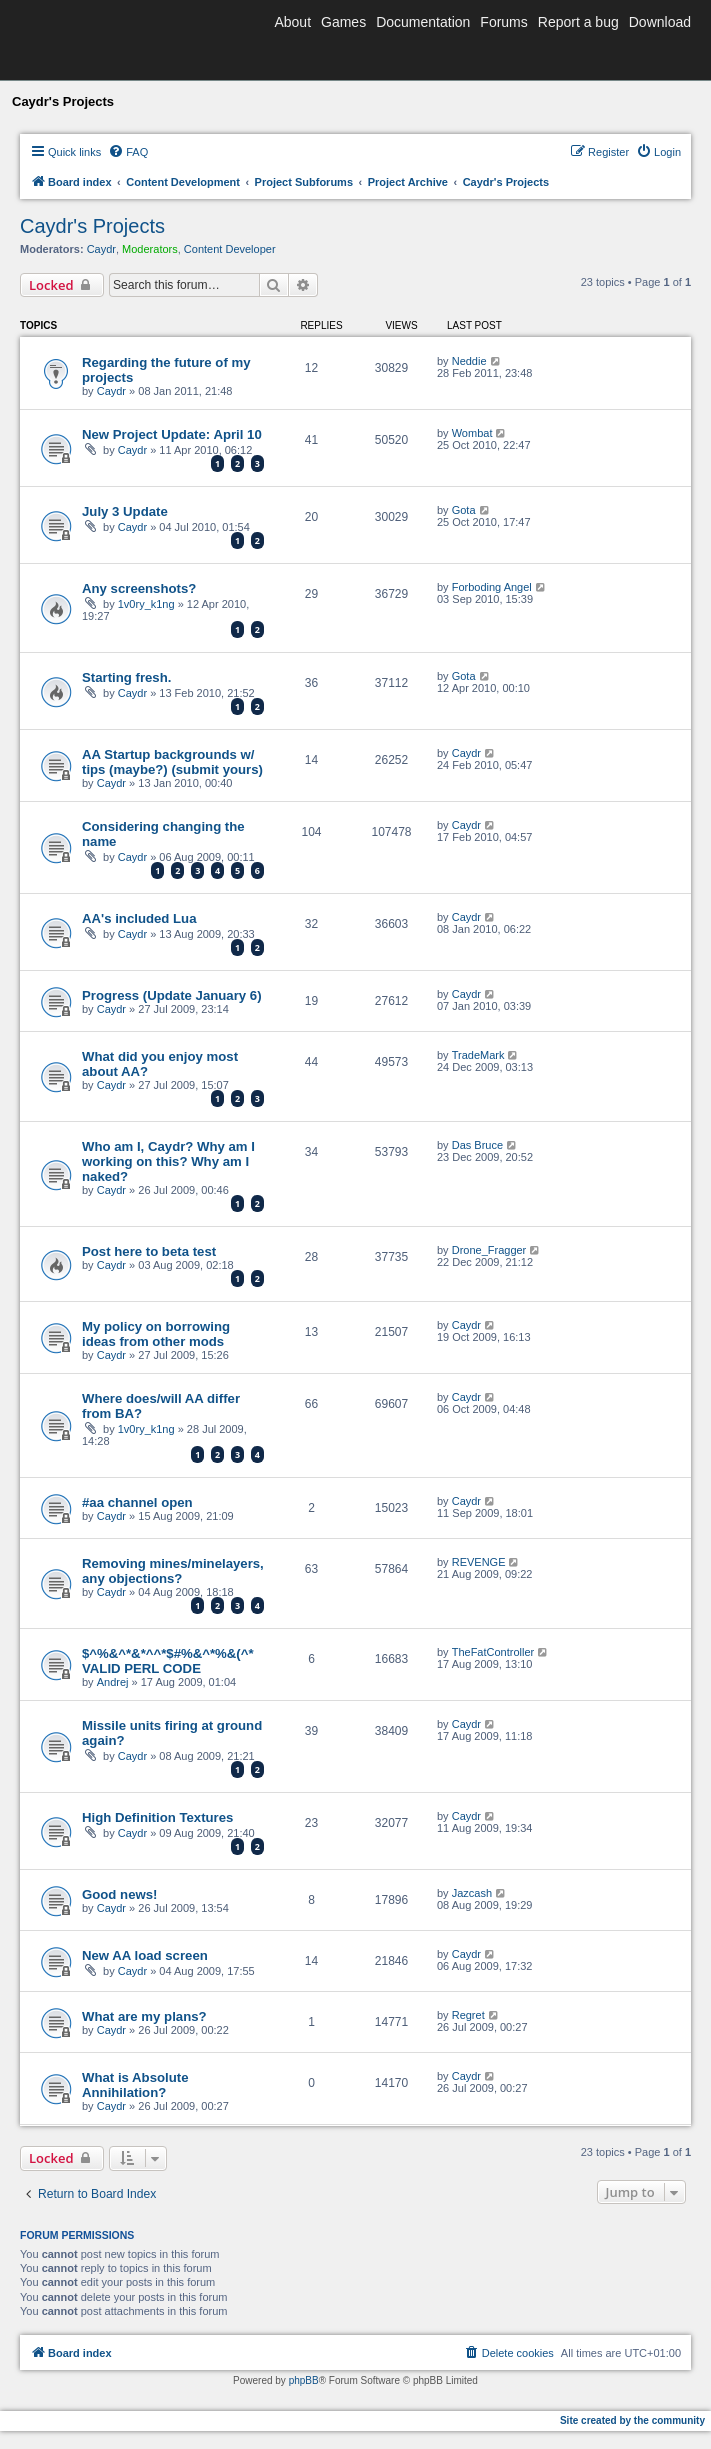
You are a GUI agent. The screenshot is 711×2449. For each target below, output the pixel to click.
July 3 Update (125, 511)
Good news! (119, 1894)
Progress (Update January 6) (172, 995)
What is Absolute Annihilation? (135, 2085)
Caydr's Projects (92, 226)
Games (343, 22)
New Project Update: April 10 (172, 434)
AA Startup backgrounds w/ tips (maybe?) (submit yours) (172, 762)
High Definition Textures (157, 1817)
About (292, 22)
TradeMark (478, 1055)
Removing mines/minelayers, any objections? (173, 1571)
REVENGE (479, 1562)
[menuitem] (128, 152)
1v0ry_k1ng (146, 604)
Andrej (113, 1682)
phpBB (304, 2380)
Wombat (472, 433)
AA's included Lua (139, 918)
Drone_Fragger (489, 1250)
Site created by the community (632, 2420)
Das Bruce (477, 1145)
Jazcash (472, 1893)
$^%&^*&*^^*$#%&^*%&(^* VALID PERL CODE (168, 1661)
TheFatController (493, 1652)
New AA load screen (145, 1955)
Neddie (469, 361)
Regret (468, 2015)
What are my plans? (144, 2016)
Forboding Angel (492, 587)
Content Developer (230, 249)
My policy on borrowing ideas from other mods (156, 1334)
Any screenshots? (139, 588)
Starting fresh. (126, 677)
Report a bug (578, 22)
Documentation (423, 22)
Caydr (101, 249)
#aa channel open (137, 1502)
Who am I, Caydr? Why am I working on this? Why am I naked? (168, 1161)
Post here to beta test (149, 1251)
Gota (464, 510)
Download (660, 22)
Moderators (150, 249)
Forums (503, 22)
